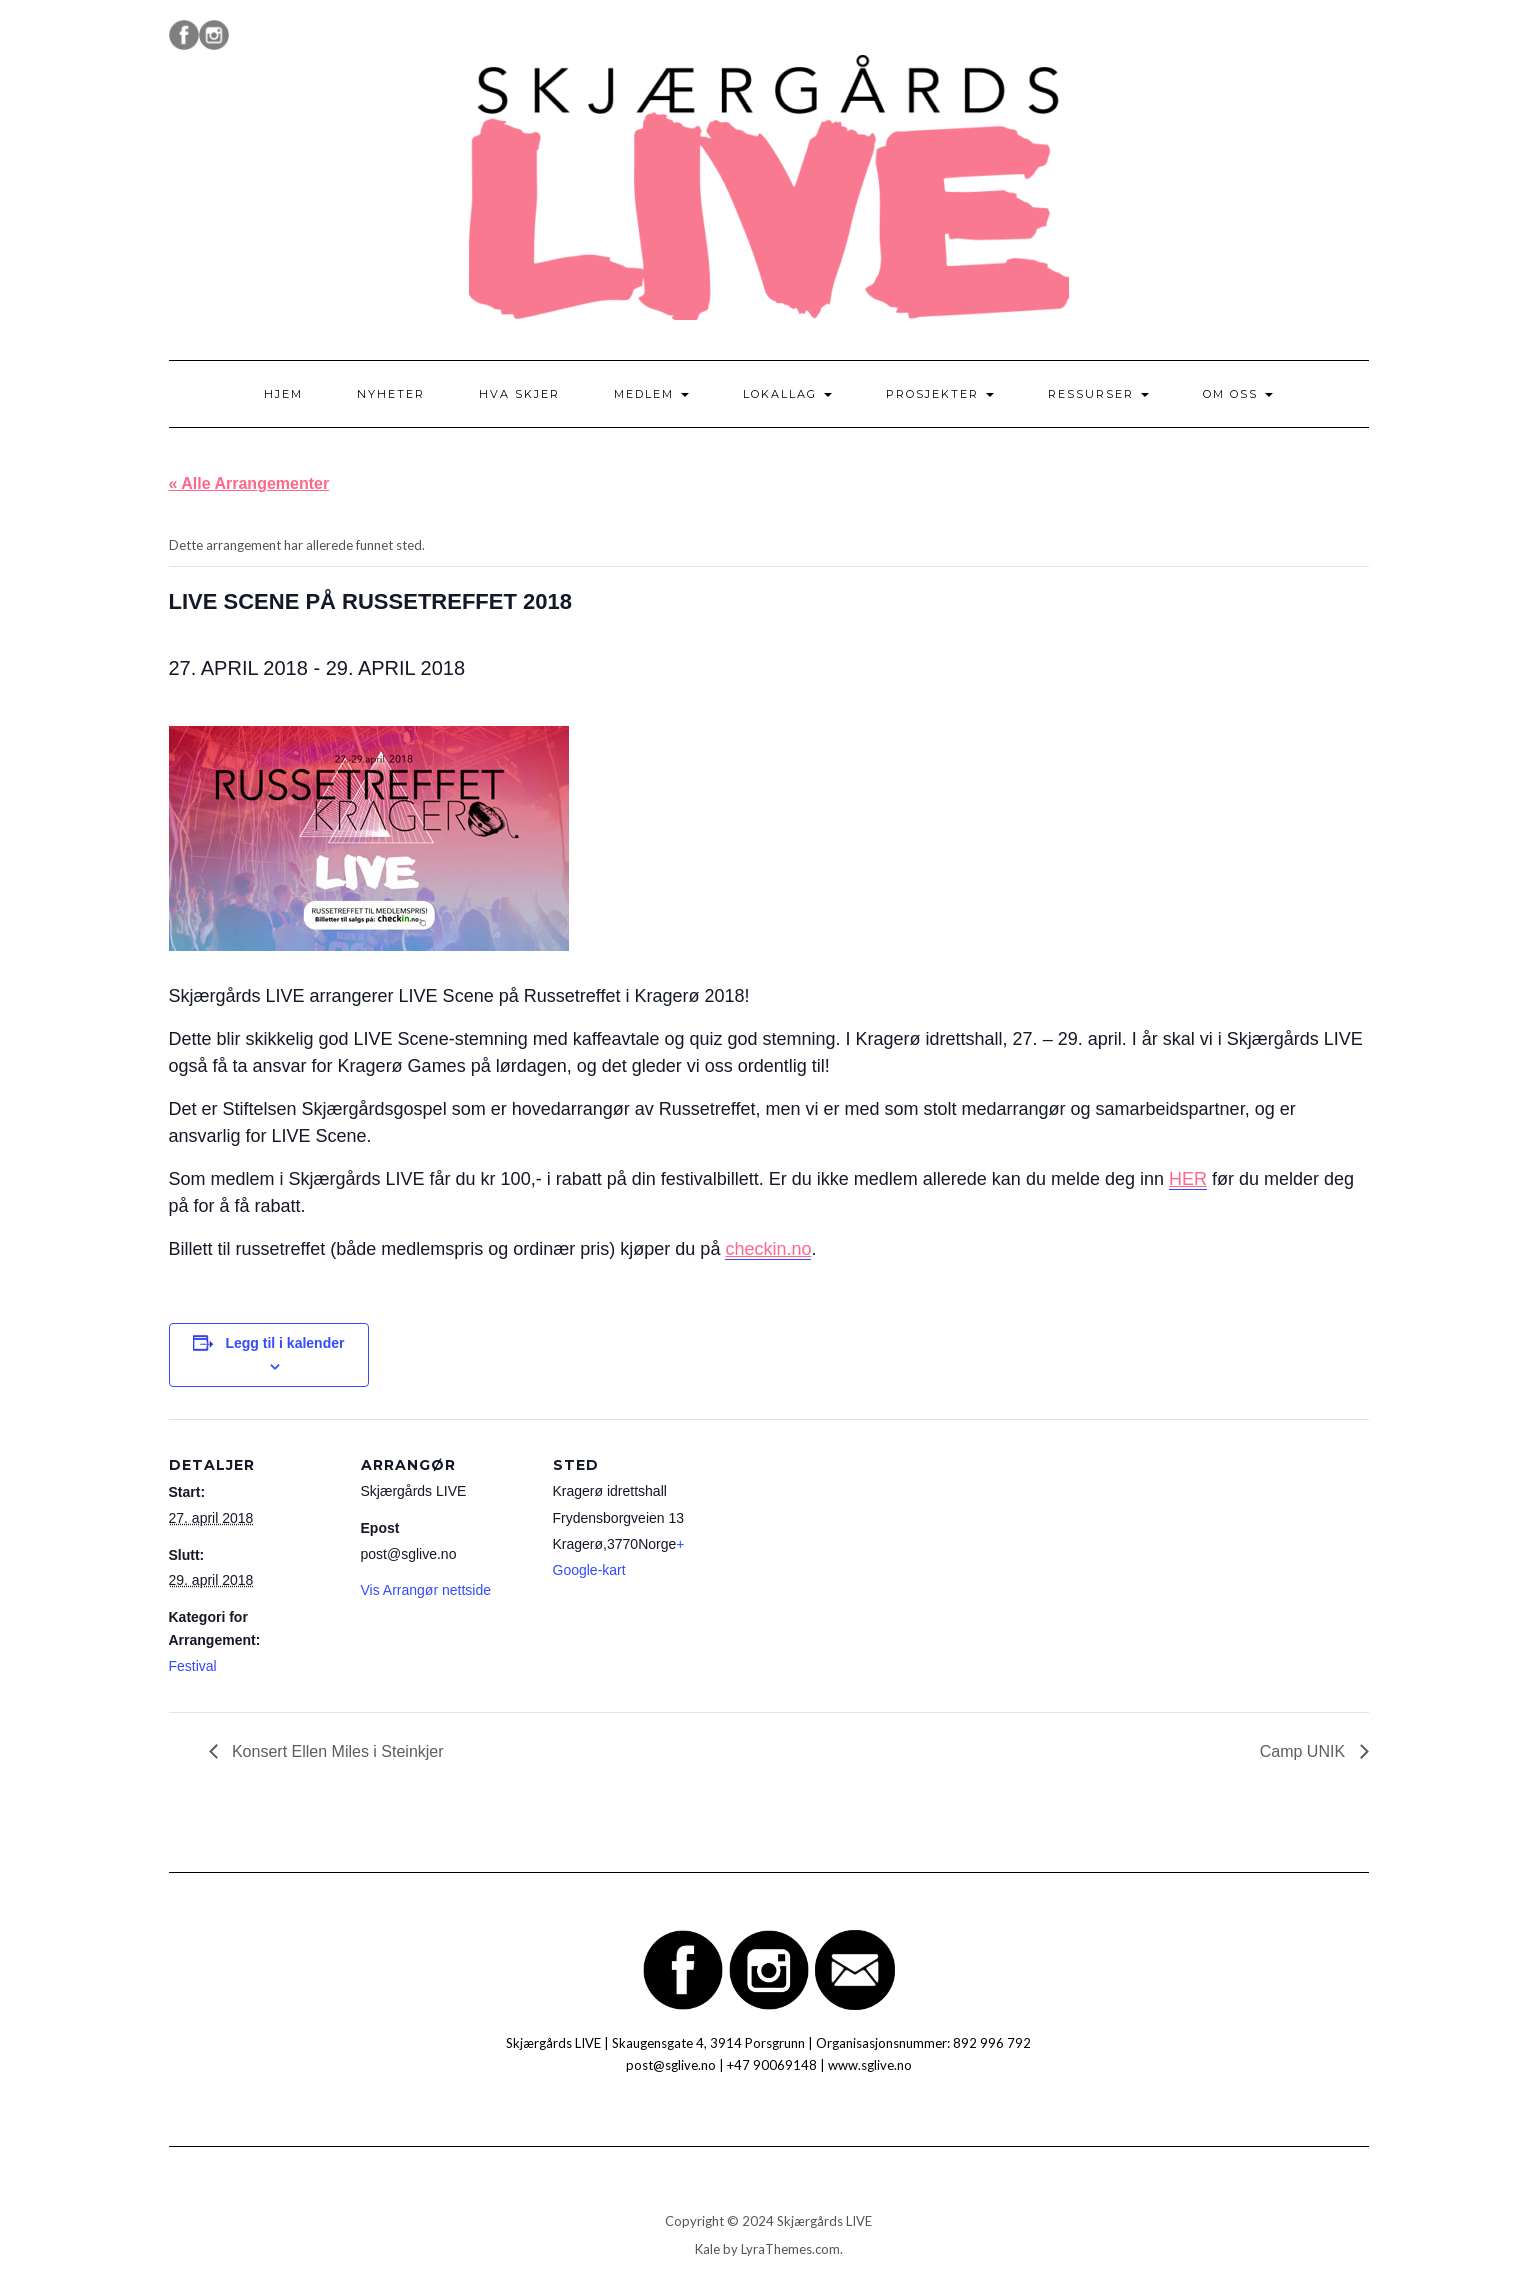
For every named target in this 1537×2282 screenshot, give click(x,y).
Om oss (1238, 394)
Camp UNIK (1305, 1751)
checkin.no (768, 1249)
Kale (707, 2249)
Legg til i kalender (284, 1343)
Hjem (283, 394)
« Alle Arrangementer (249, 483)
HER (1188, 1179)
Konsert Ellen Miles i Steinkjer (336, 1751)
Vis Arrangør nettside (426, 1590)
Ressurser (1098, 394)
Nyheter (391, 394)
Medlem (651, 394)
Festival (193, 1666)
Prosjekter (940, 394)
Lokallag (787, 394)
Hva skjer (519, 394)
